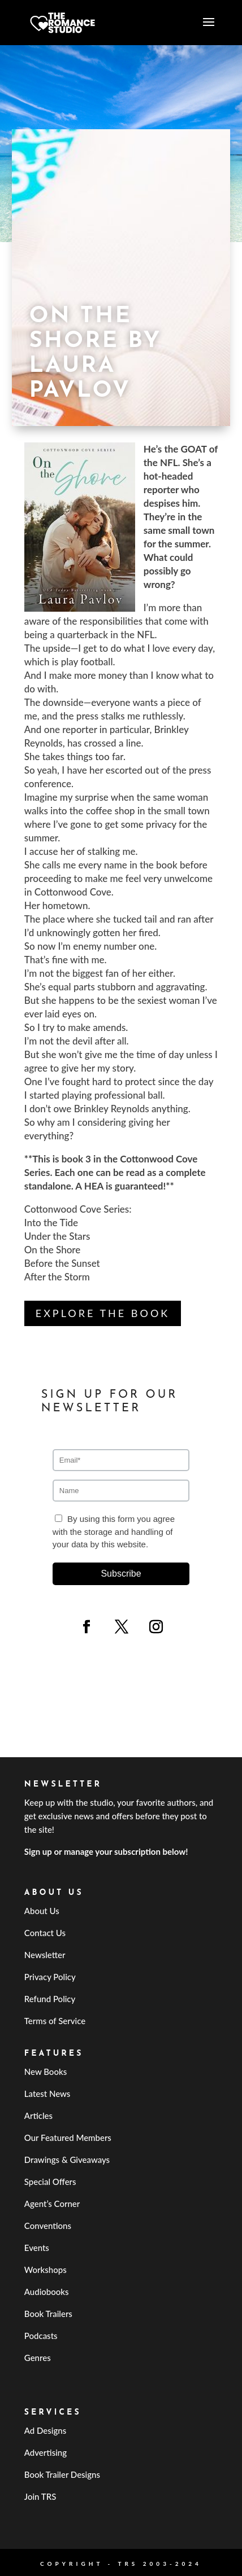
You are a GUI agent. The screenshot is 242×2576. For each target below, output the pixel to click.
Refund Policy (50, 1999)
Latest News (47, 2093)
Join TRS (40, 2496)
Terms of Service (54, 2021)
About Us (41, 1911)
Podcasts (41, 2336)
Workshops (45, 2270)
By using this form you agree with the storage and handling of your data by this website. (114, 1531)
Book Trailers (48, 2314)
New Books (45, 2071)
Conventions (47, 2225)
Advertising (45, 2452)
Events (36, 2248)
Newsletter (45, 1955)
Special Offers (50, 2181)
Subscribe (121, 1573)
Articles (38, 2115)
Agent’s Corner (52, 2203)
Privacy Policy (50, 1977)
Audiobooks (46, 2292)
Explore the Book (103, 1313)
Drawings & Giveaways (67, 2159)
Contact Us (45, 1933)
